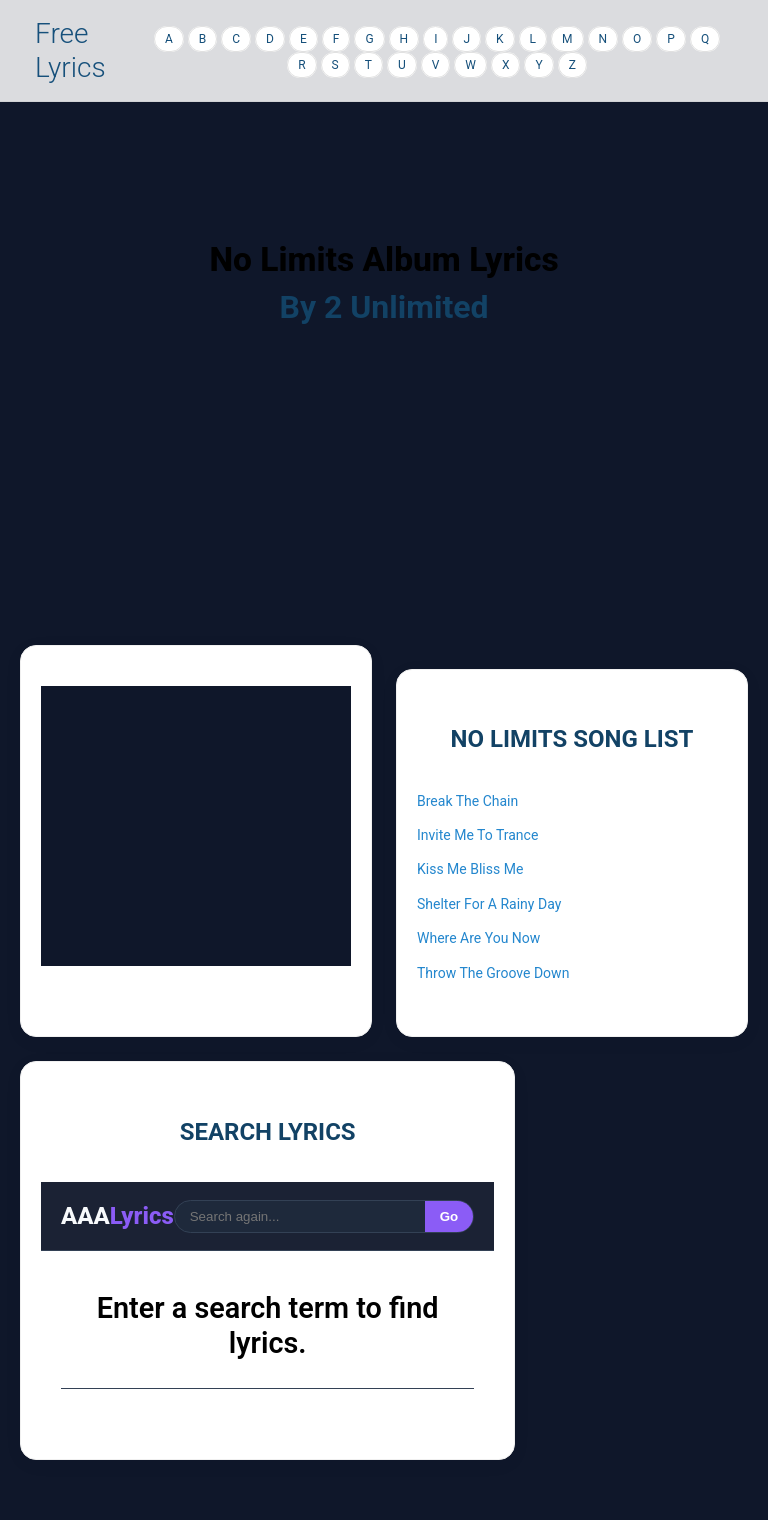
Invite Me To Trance (477, 835)
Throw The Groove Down (493, 973)
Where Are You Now (478, 938)
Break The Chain (467, 801)
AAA (117, 1216)
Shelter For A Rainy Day (489, 904)
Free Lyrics (70, 50)
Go (449, 1216)
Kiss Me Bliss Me (470, 869)
